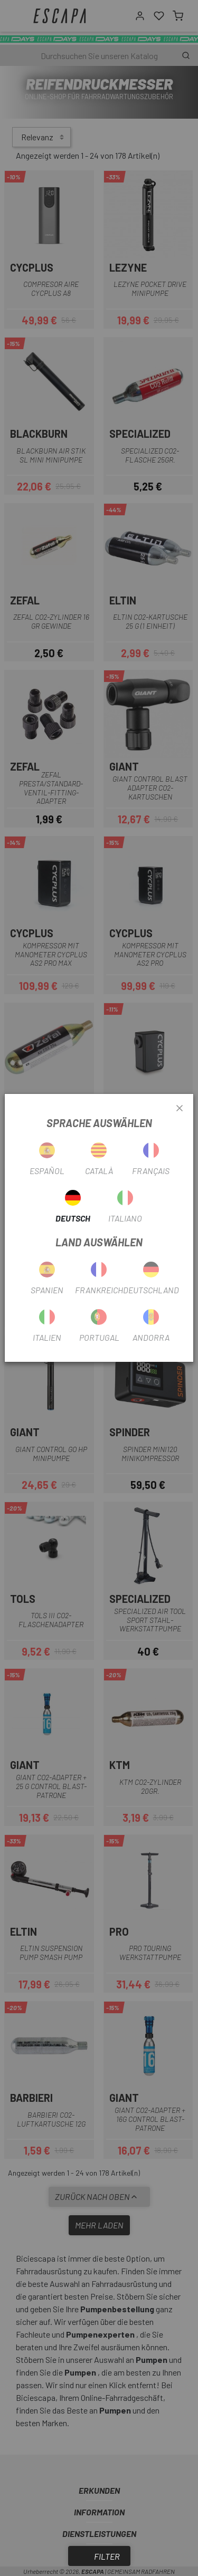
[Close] (179, 1108)
